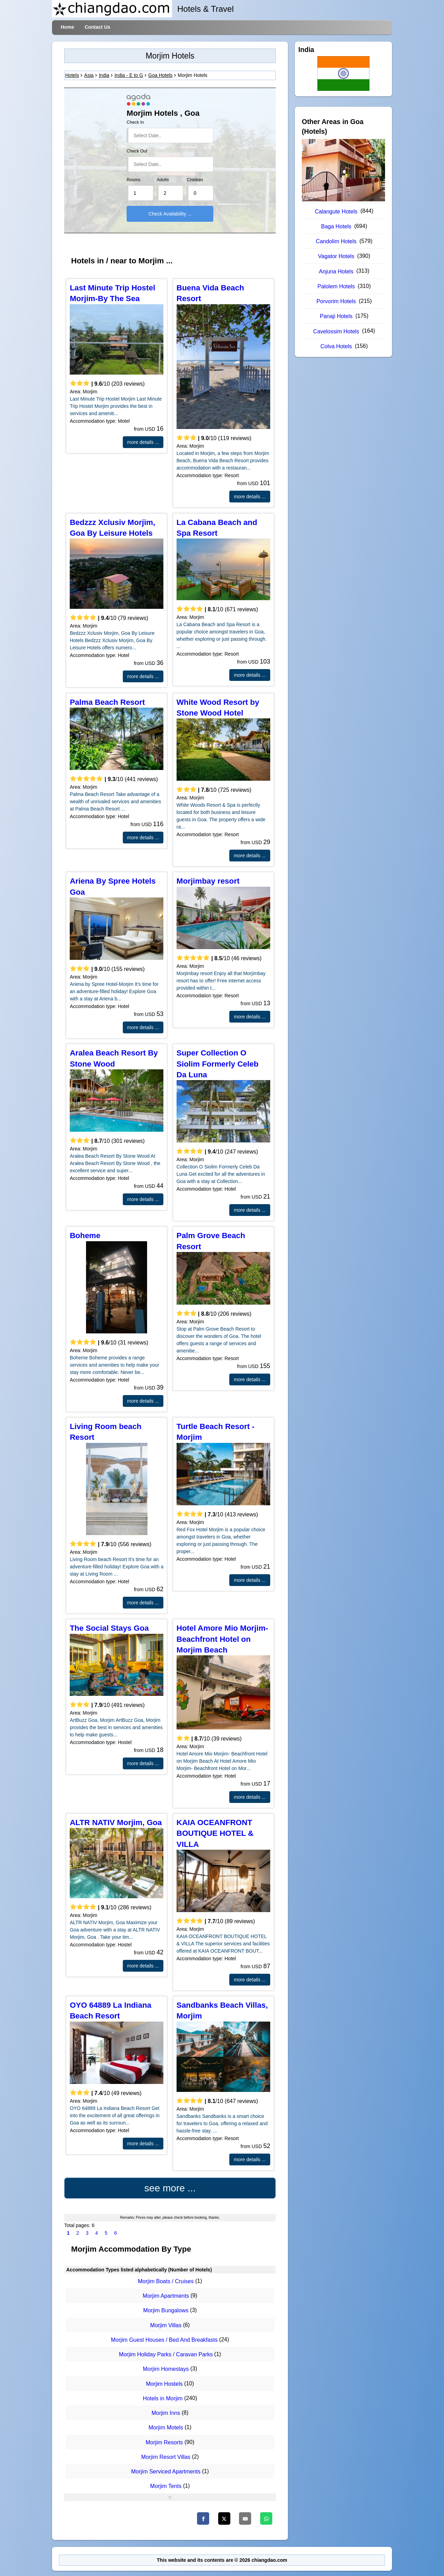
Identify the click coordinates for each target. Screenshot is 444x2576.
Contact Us (97, 27)
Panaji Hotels (336, 316)
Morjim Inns (166, 2413)
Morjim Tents (165, 2486)
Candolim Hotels (336, 241)
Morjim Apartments (166, 2296)
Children (195, 179)
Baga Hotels (336, 226)
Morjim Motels (165, 2428)
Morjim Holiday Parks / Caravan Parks (166, 2354)
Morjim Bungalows (166, 2311)
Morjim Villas (165, 2325)
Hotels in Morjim (163, 2398)
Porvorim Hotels (336, 301)
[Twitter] (224, 2518)
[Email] (245, 2518)
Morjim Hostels (164, 2384)
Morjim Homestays (166, 2369)
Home (67, 27)
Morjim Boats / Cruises (166, 2281)
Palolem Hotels (336, 286)
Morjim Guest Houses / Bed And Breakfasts (164, 2340)
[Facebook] (203, 2518)
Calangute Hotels (336, 211)
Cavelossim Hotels (336, 331)
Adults (163, 179)
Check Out (137, 151)
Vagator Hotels (336, 256)
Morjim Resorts (164, 2442)
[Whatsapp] (266, 2518)
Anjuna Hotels (336, 271)
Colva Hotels (336, 346)
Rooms (133, 179)
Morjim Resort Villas (165, 2457)
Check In (135, 122)
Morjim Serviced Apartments (165, 2471)
